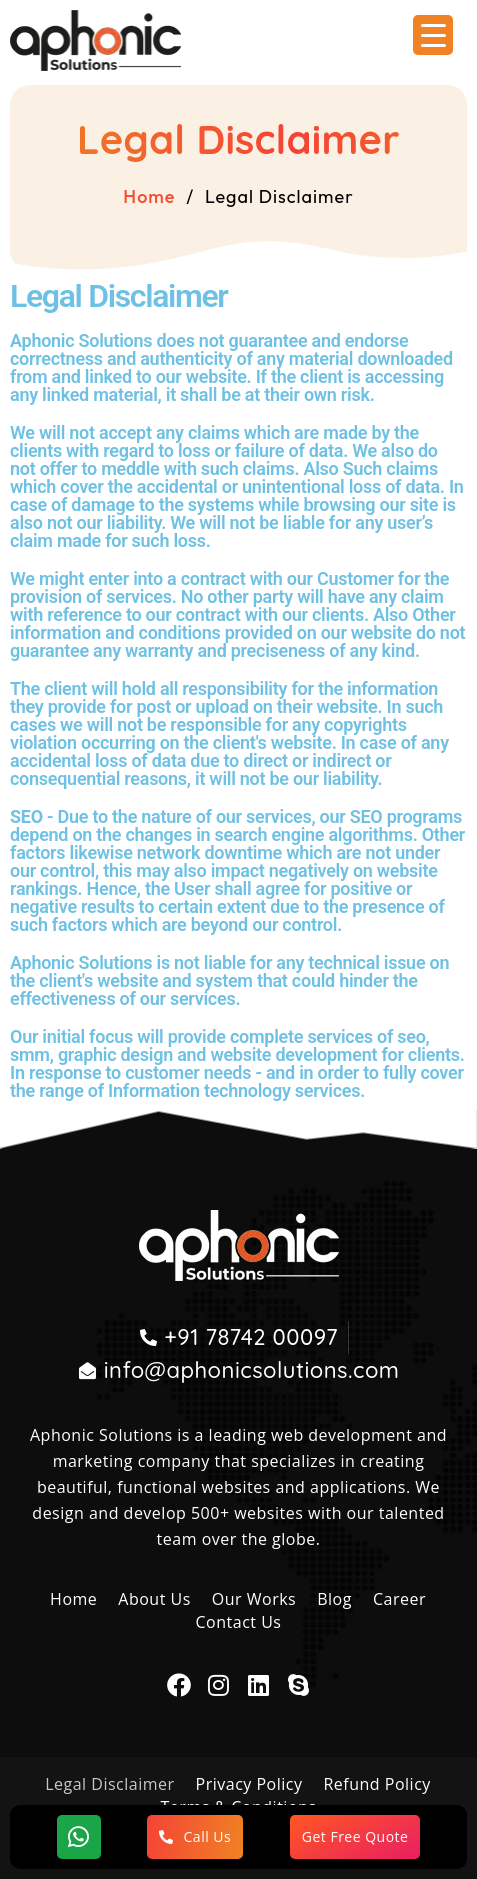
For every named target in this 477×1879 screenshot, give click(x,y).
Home (149, 196)
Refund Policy (376, 1784)
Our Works (254, 1599)
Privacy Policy (249, 1784)
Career (399, 1599)
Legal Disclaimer (109, 1784)
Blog (334, 1599)
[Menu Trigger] (433, 35)
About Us (154, 1599)
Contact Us (239, 1622)
